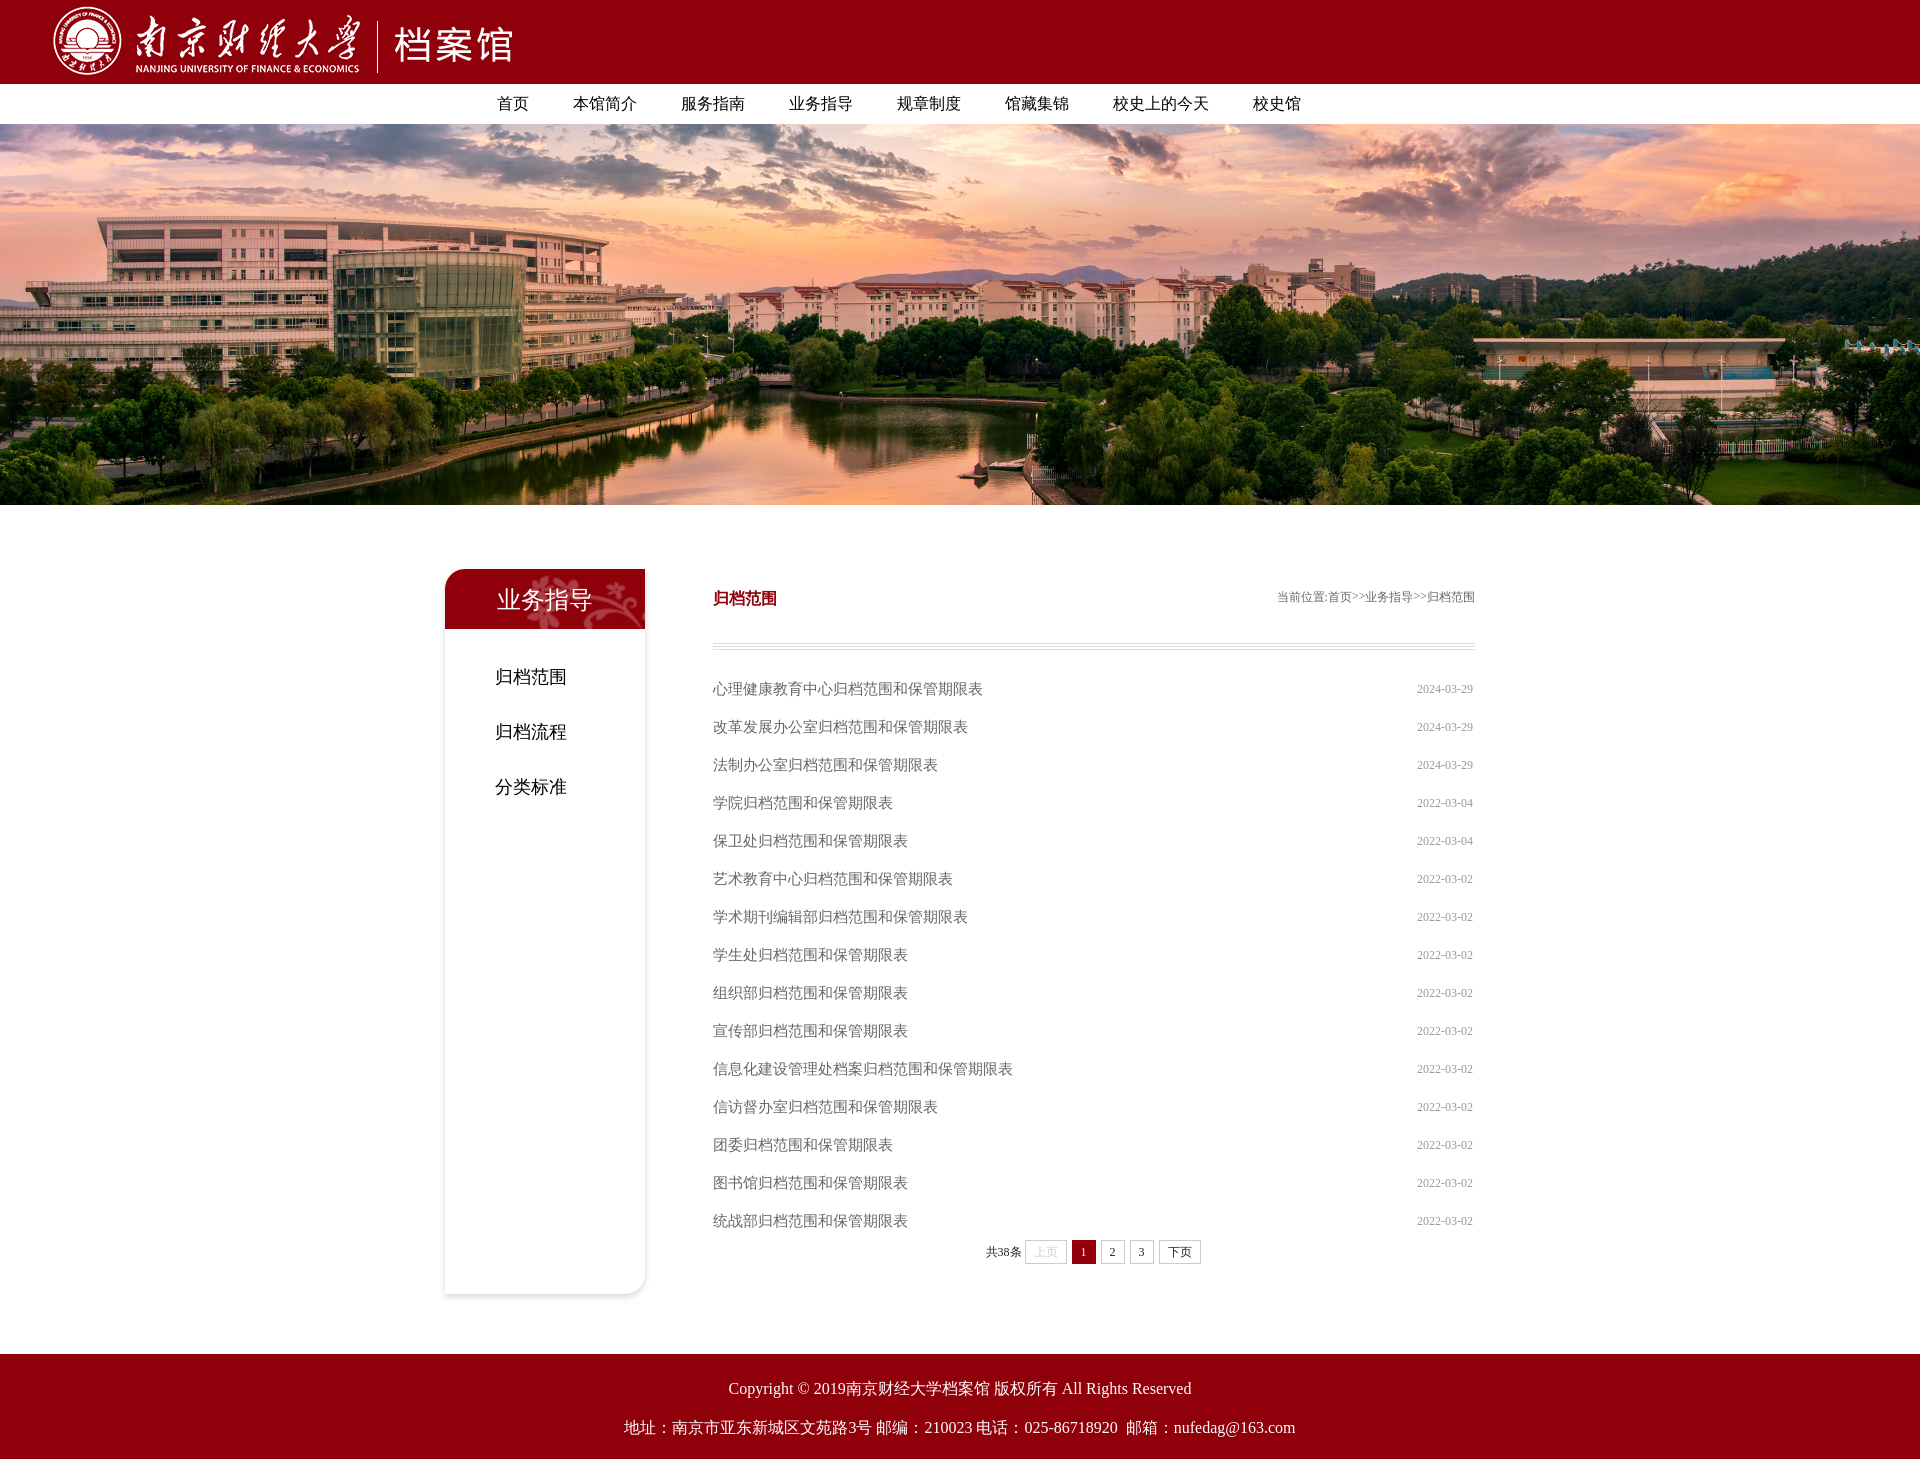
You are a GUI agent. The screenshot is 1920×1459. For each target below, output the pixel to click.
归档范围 (531, 677)
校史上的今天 (1161, 103)
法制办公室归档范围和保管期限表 (825, 765)
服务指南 (713, 103)
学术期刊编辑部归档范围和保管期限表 (840, 917)
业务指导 (821, 103)
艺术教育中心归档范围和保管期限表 (833, 879)
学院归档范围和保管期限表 (803, 803)
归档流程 (531, 732)
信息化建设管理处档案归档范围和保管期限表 (863, 1069)
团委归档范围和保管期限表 (803, 1145)
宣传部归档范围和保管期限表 (810, 1031)
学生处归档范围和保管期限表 (810, 955)
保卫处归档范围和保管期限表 (810, 841)
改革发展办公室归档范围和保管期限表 (840, 727)
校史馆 (1277, 103)
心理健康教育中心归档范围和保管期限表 (848, 689)
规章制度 (929, 103)
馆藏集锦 (1037, 103)
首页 (513, 103)
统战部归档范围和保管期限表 (810, 1221)
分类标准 (531, 787)
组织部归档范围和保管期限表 (810, 993)
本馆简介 (605, 103)
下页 (1180, 1252)
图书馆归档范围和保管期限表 (810, 1183)
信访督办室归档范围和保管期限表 (825, 1107)
